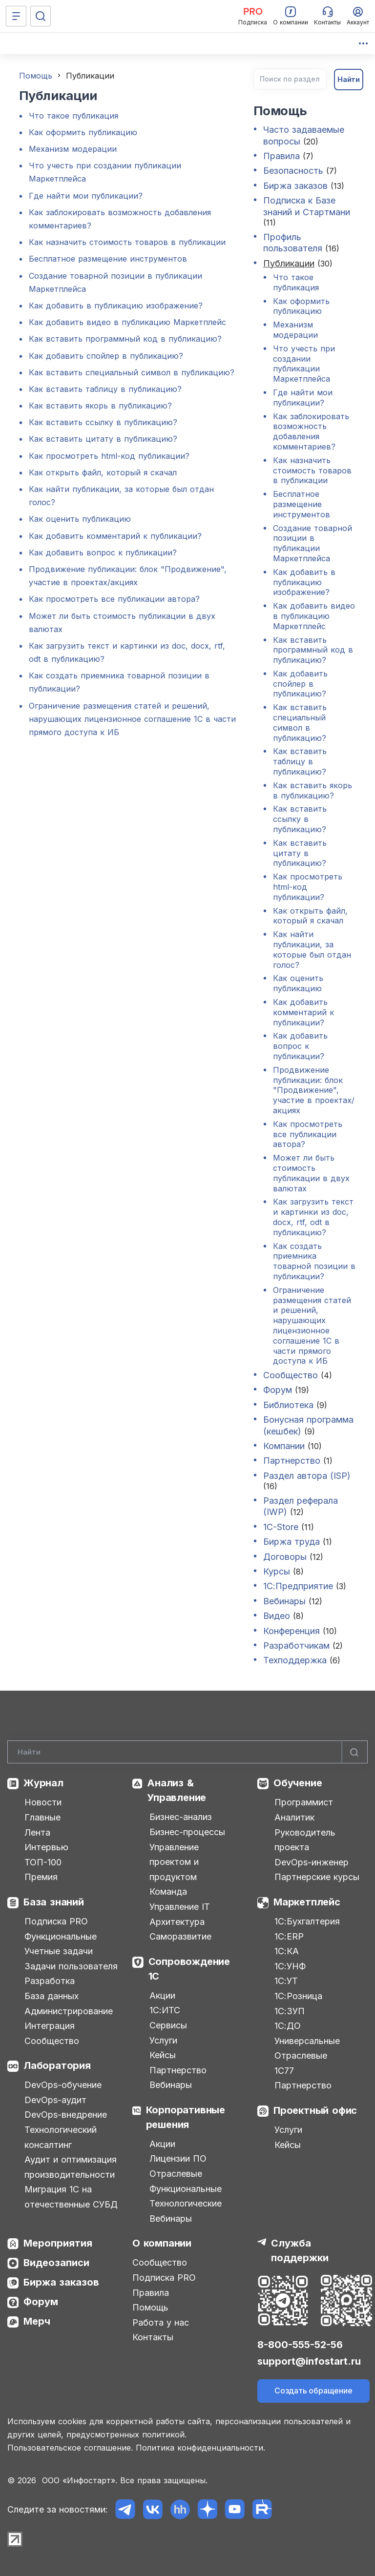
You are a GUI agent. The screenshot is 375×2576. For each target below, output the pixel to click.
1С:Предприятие (298, 1586)
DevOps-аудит (55, 2100)
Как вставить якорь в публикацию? (100, 405)
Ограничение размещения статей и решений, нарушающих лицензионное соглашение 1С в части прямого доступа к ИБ (132, 719)
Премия (41, 1877)
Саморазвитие (180, 1936)
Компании (284, 1446)
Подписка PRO (56, 1921)
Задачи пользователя (71, 1966)
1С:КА (286, 1951)
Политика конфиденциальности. (200, 2448)
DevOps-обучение (63, 2085)
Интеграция (49, 2026)
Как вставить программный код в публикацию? (125, 339)
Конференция (291, 1631)
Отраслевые (175, 2173)
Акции (162, 1995)
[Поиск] (40, 16)
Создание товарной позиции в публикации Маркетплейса (312, 543)
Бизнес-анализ (180, 1817)
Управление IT (179, 1906)
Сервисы (168, 2025)
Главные (42, 1817)
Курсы (276, 1571)
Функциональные (60, 1936)
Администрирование (68, 2011)
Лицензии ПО (178, 2158)
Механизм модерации (73, 149)
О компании (161, 2243)
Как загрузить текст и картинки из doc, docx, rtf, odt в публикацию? (313, 1217)
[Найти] (354, 1752)
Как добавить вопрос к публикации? (103, 552)
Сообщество (290, 1375)
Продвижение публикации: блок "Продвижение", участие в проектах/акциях (313, 1090)
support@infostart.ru (309, 2361)
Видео (278, 1616)
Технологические (185, 2203)
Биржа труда (291, 1541)
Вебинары (284, 1601)
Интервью (46, 1847)
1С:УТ (286, 1981)
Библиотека (288, 1405)
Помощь (35, 76)
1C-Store (280, 1527)
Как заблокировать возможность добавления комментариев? (311, 431)
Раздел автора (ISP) (307, 1476)
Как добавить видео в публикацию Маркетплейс (127, 322)
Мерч (36, 2321)
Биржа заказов (295, 186)
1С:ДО (287, 2026)
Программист (303, 1802)
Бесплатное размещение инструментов (108, 259)
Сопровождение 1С (189, 1969)
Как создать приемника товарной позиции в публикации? (314, 1261)
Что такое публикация (73, 116)
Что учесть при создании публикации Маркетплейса (304, 364)
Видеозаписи (56, 2263)
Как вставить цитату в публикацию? (103, 439)
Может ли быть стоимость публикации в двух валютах (311, 1173)
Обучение (297, 1783)
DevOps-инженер (311, 1862)
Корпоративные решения (185, 2117)
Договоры (285, 1557)
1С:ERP (289, 1936)
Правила (281, 156)
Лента (37, 1832)
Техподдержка (295, 1660)
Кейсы (162, 2055)
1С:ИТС (164, 2010)
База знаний (53, 1902)
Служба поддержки (300, 2250)
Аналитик (294, 1817)
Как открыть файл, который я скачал (103, 472)
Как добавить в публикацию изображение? (116, 305)
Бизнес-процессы (187, 1832)
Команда (168, 1891)
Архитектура (177, 1922)
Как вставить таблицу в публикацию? (105, 389)
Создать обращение (313, 2390)
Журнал (43, 1783)
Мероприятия (57, 2243)
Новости (43, 1802)
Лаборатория (57, 2065)
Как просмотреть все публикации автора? (114, 599)
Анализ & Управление (176, 1790)
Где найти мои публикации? (86, 196)
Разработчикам (296, 1645)
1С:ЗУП (289, 2011)
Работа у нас (160, 2322)
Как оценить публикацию (80, 519)
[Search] (187, 1752)
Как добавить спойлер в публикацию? (106, 356)
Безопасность (293, 170)
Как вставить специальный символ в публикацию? (131, 372)
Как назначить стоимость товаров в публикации (127, 242)
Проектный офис (315, 2110)
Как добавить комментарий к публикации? (115, 536)
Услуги (163, 2040)
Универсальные (307, 2041)
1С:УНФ (290, 1966)
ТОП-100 (43, 1862)
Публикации (288, 263)
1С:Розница (298, 1996)
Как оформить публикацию (83, 132)
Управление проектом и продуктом (174, 1862)
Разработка (49, 1981)
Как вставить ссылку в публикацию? (103, 422)
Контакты (152, 2337)
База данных (51, 1996)
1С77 (284, 2070)
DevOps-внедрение (65, 2114)
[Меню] (16, 16)
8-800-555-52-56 (300, 2345)
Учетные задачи (58, 1951)
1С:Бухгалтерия (307, 1921)
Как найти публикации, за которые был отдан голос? (312, 949)
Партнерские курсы (316, 1877)
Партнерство (291, 1460)
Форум (277, 1390)
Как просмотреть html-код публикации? (109, 456)
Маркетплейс (306, 1902)
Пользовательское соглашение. (70, 2448)
